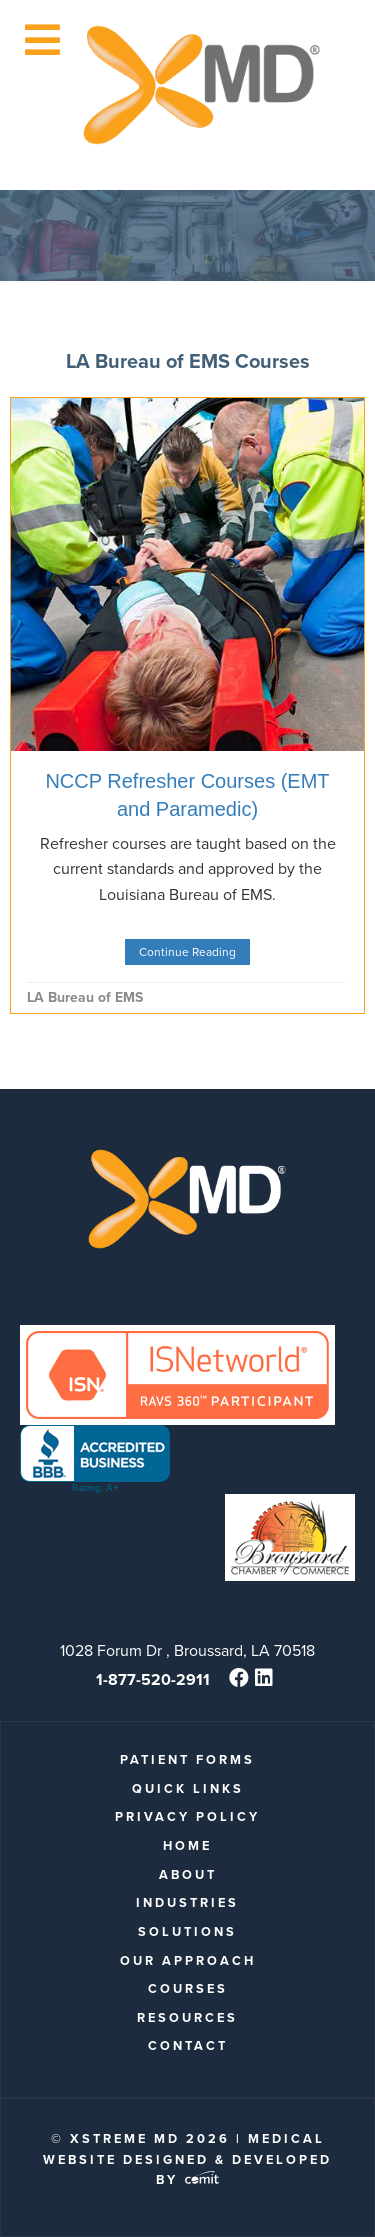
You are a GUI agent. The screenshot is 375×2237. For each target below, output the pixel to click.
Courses (188, 1988)
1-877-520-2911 (153, 1679)
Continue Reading (187, 952)
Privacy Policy (187, 1816)
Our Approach (188, 1960)
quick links (188, 1788)
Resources (187, 2017)
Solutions (187, 1931)
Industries (187, 1902)
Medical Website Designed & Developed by (187, 2159)
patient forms (187, 1759)
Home (187, 1845)
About (188, 1874)
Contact (188, 2045)
